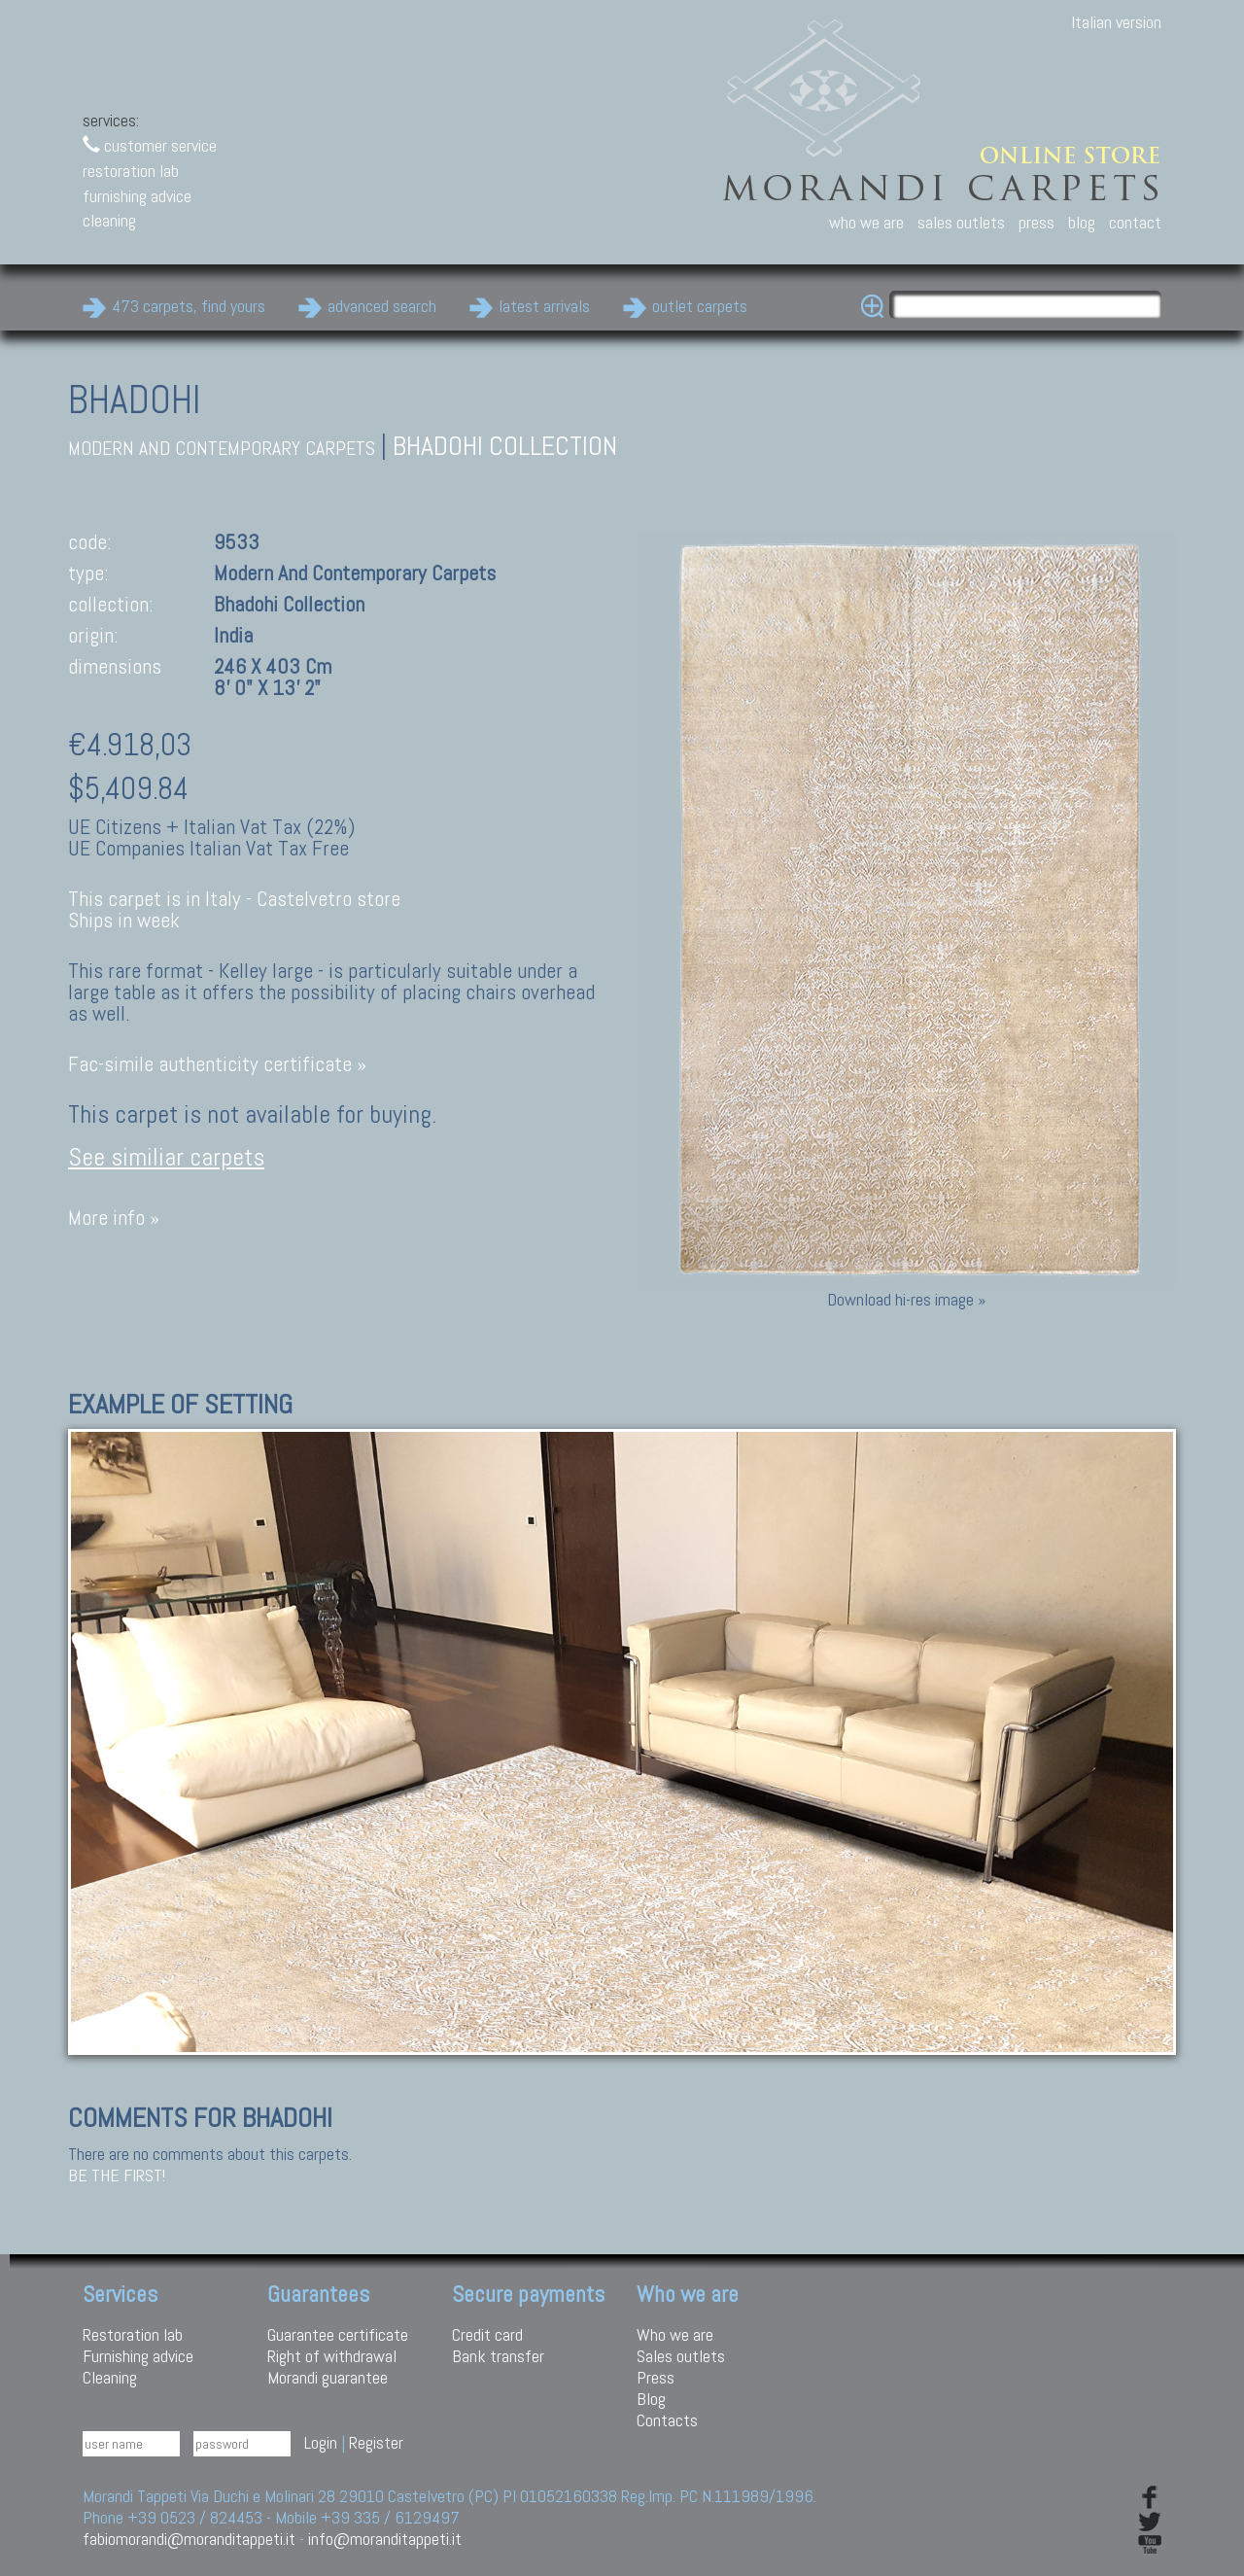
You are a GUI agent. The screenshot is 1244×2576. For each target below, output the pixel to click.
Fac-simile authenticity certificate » (217, 1064)
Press (655, 2377)
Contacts (667, 2420)
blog (1081, 222)
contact (1135, 222)
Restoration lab (133, 2334)
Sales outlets (681, 2356)
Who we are (675, 2334)
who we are (866, 222)
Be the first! (116, 2175)
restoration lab (131, 170)
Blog (651, 2398)
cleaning (109, 220)
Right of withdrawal (332, 2356)
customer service (150, 145)
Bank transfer (498, 2356)
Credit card (487, 2334)
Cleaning (110, 2377)
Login (320, 2442)
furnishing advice (137, 196)
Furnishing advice (138, 2356)
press (1036, 222)
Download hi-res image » (906, 1299)
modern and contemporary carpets (221, 448)
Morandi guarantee (327, 2377)
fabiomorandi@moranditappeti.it (189, 2538)
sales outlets (961, 222)
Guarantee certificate (337, 2334)
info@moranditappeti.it (385, 2538)
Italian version (1116, 22)
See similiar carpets (166, 1157)
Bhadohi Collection (505, 446)
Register (376, 2442)
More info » (113, 1217)
